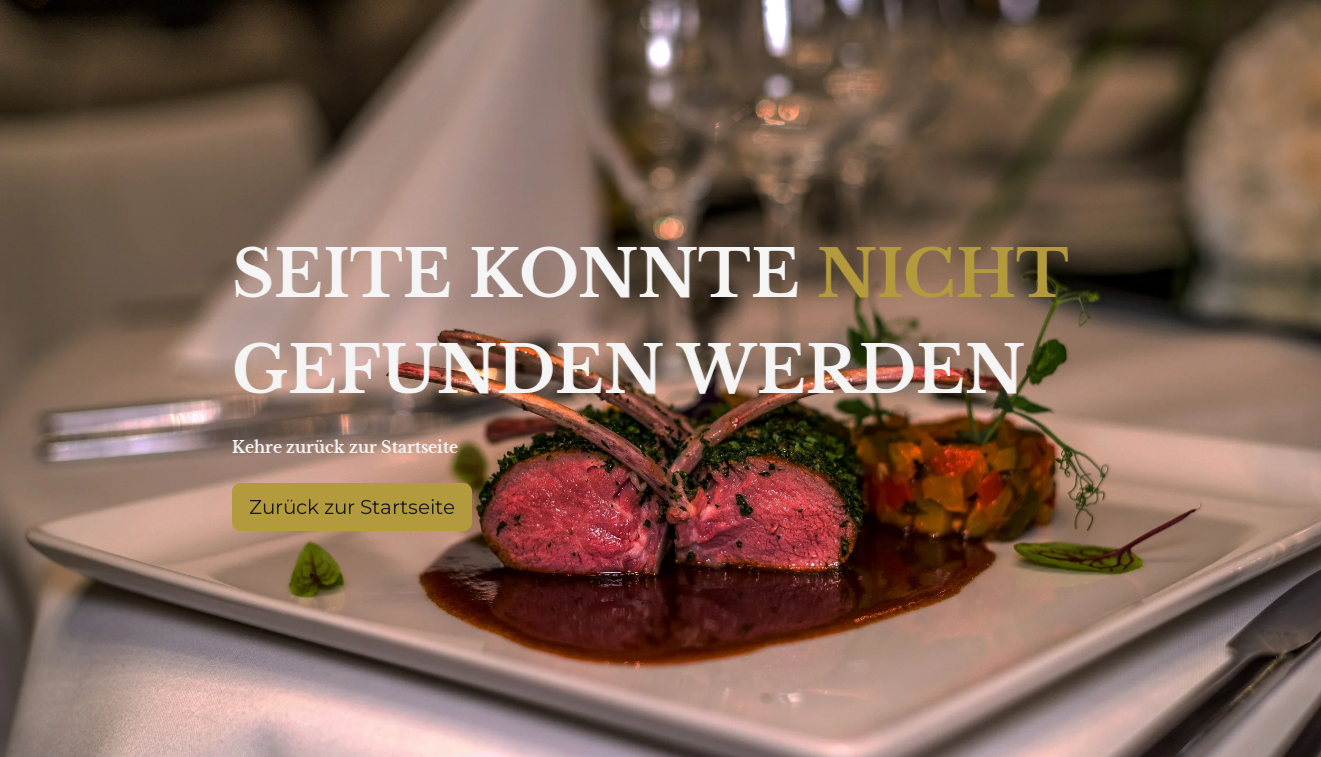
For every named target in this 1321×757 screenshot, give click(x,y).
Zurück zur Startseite (352, 507)
